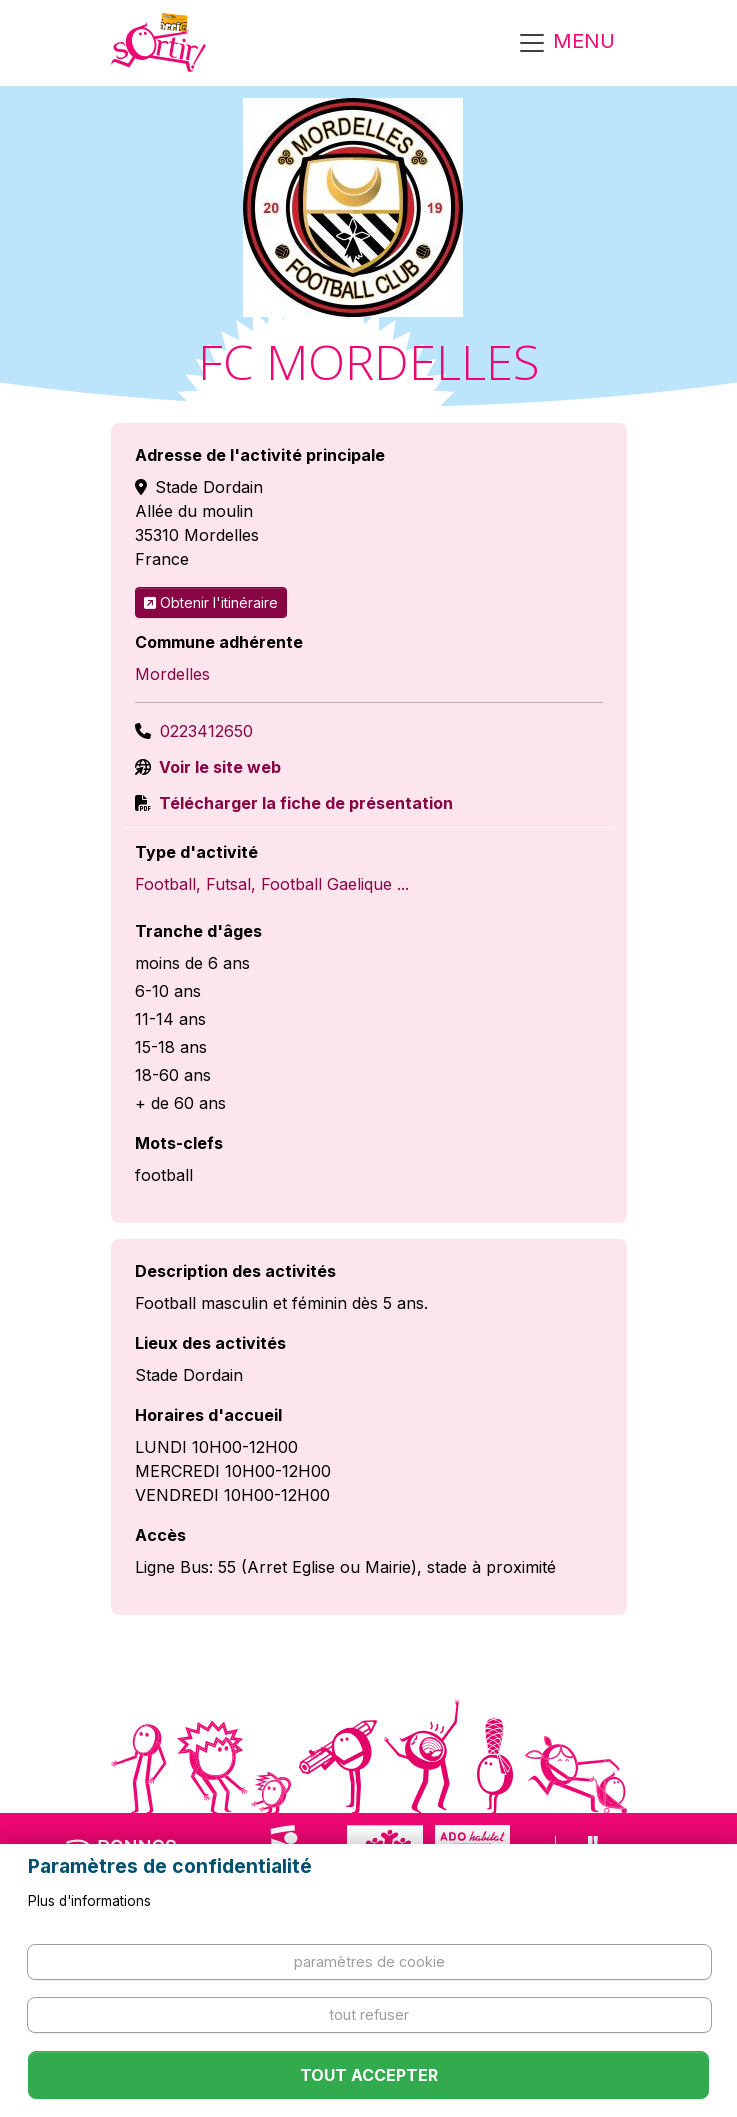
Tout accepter (369, 2075)
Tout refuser (369, 2014)
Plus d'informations (89, 1901)
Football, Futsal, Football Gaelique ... (272, 884)
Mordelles (172, 674)
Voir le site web (218, 767)
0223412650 (206, 731)
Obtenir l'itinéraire (211, 602)
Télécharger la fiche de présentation (304, 803)
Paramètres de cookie (369, 1961)
